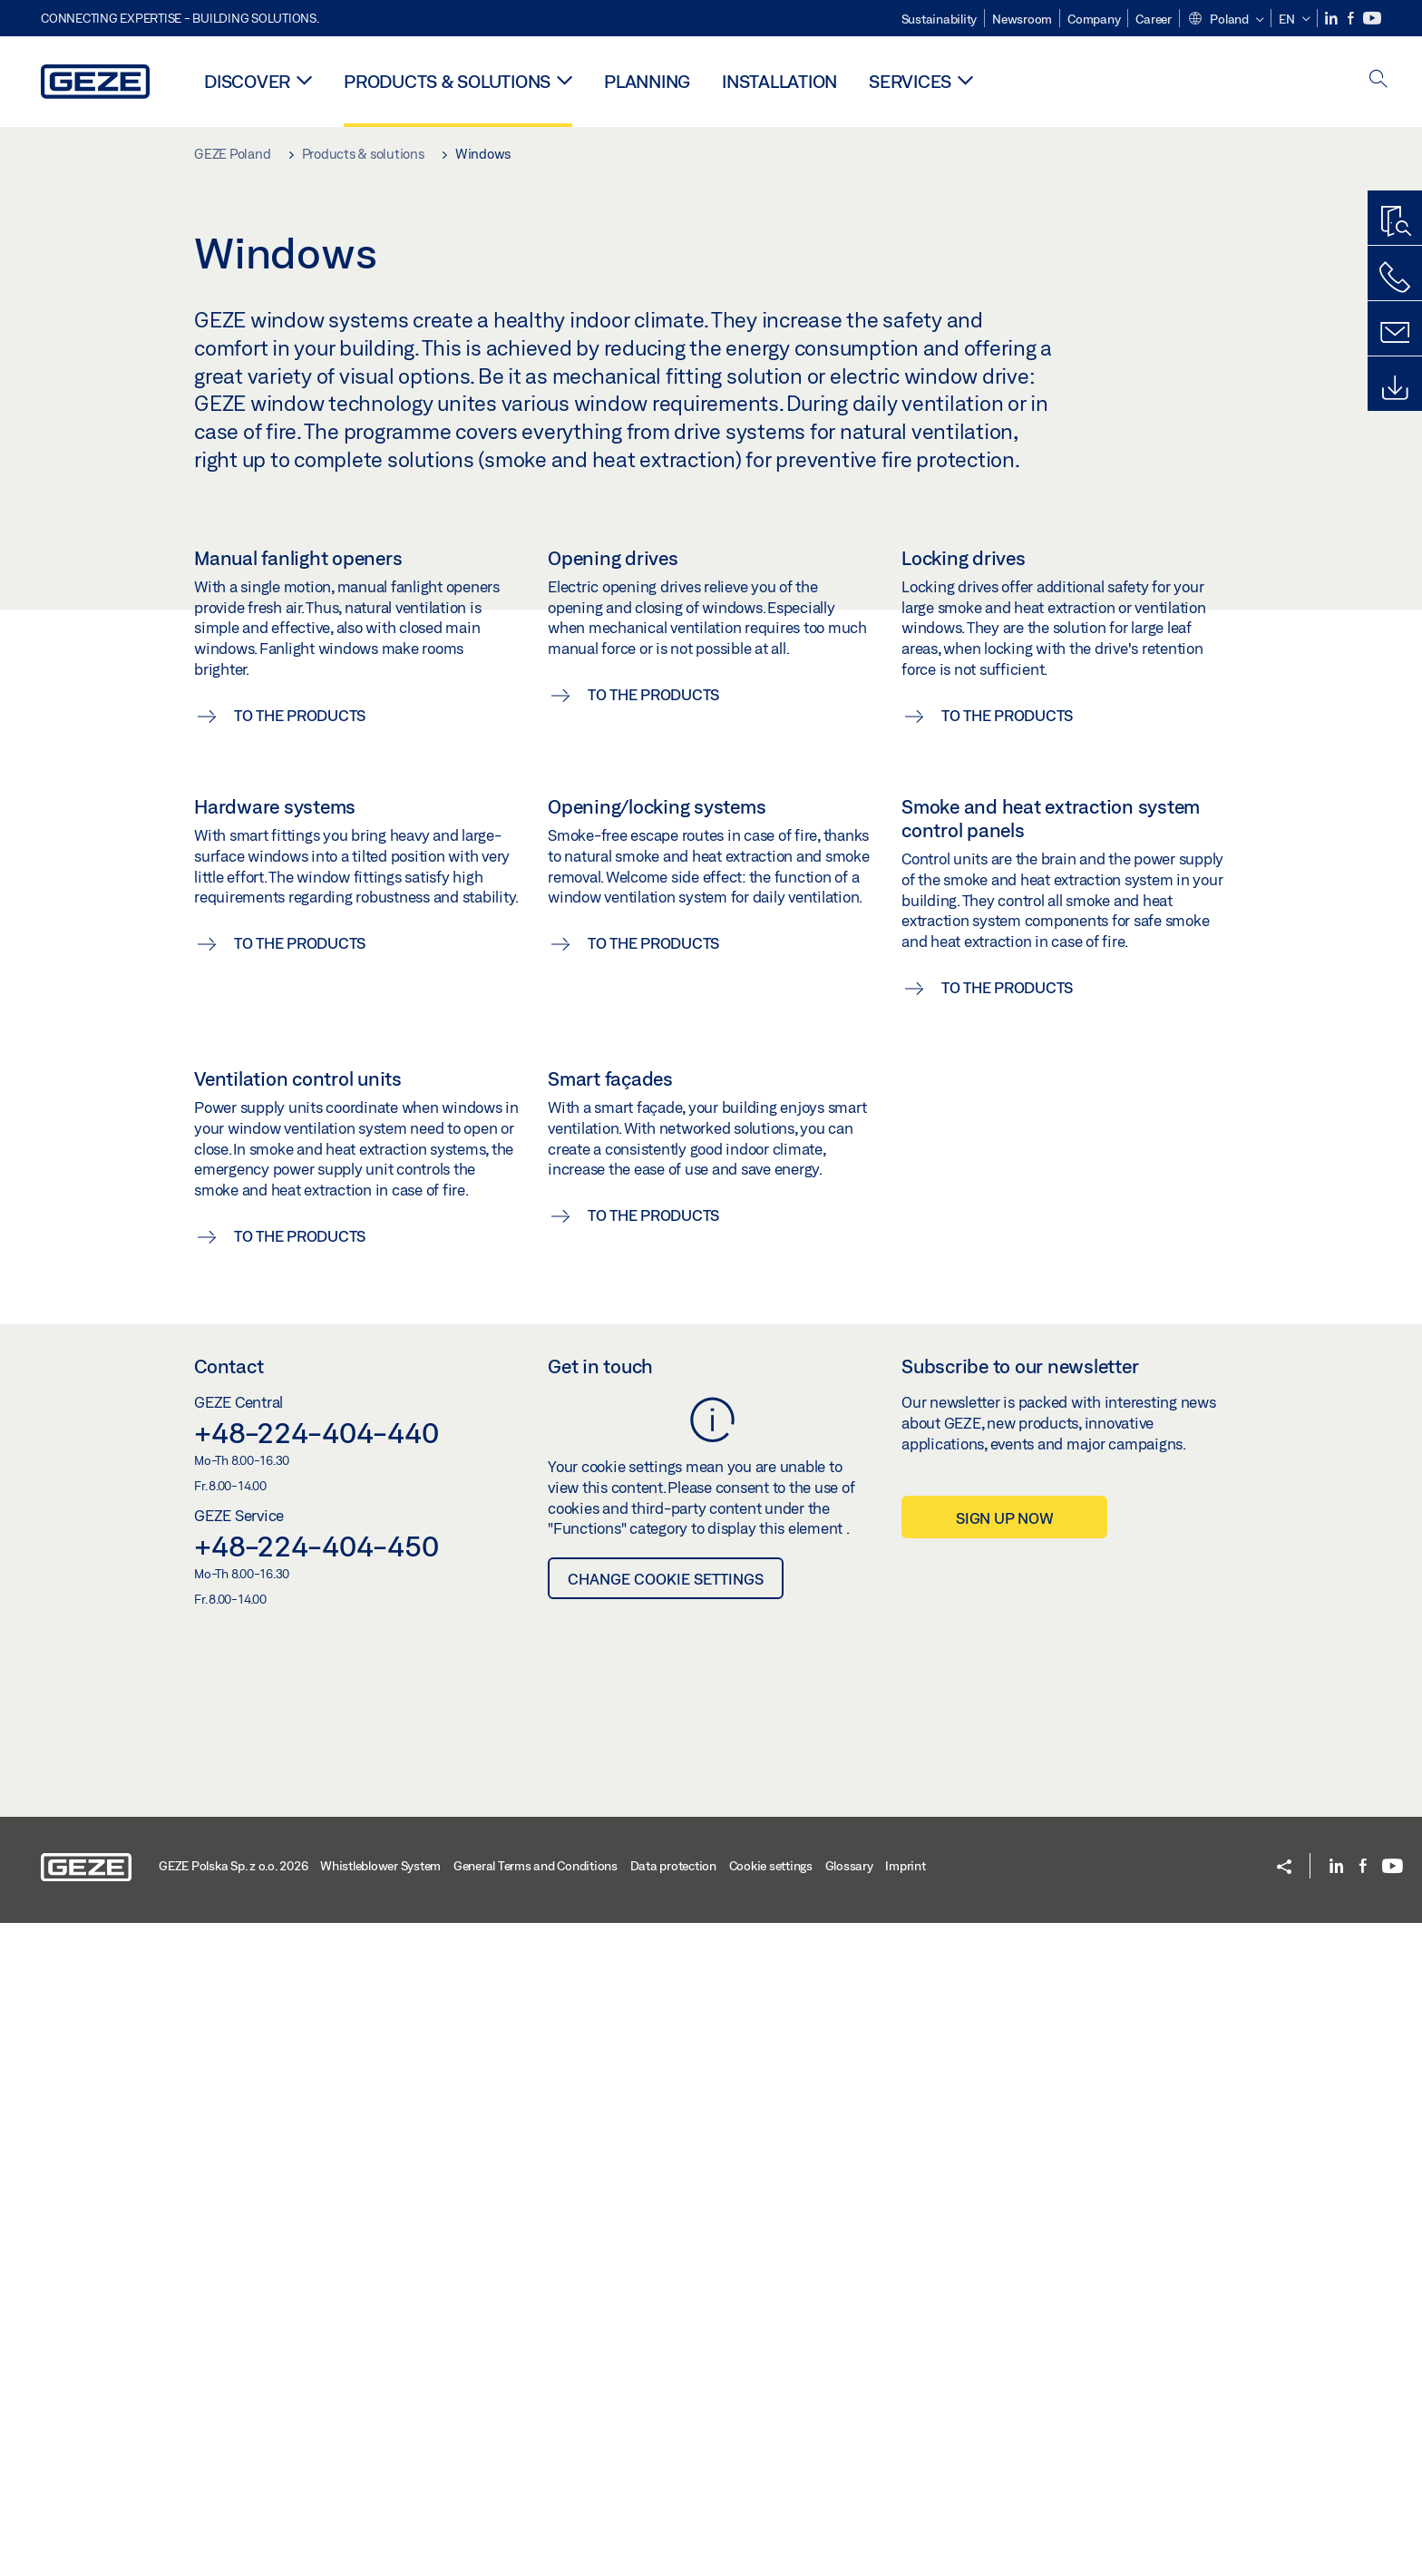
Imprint (905, 2519)
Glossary (849, 2519)
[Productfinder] (1395, 222)
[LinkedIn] (1332, 18)
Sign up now (1004, 2171)
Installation (779, 81)
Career (1153, 19)
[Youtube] (1372, 18)
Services (910, 81)
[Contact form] (1395, 333)
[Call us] (1395, 277)
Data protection (673, 2519)
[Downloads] (1395, 388)
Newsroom (1022, 19)
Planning (647, 81)
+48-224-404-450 (316, 2198)
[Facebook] (1352, 18)
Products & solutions (447, 81)
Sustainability (939, 19)
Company (1093, 19)
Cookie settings (771, 2519)
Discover (247, 81)
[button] (1225, 20)
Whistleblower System (380, 2519)
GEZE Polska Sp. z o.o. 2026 (233, 2519)
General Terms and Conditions (535, 2519)
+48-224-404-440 (316, 2085)
